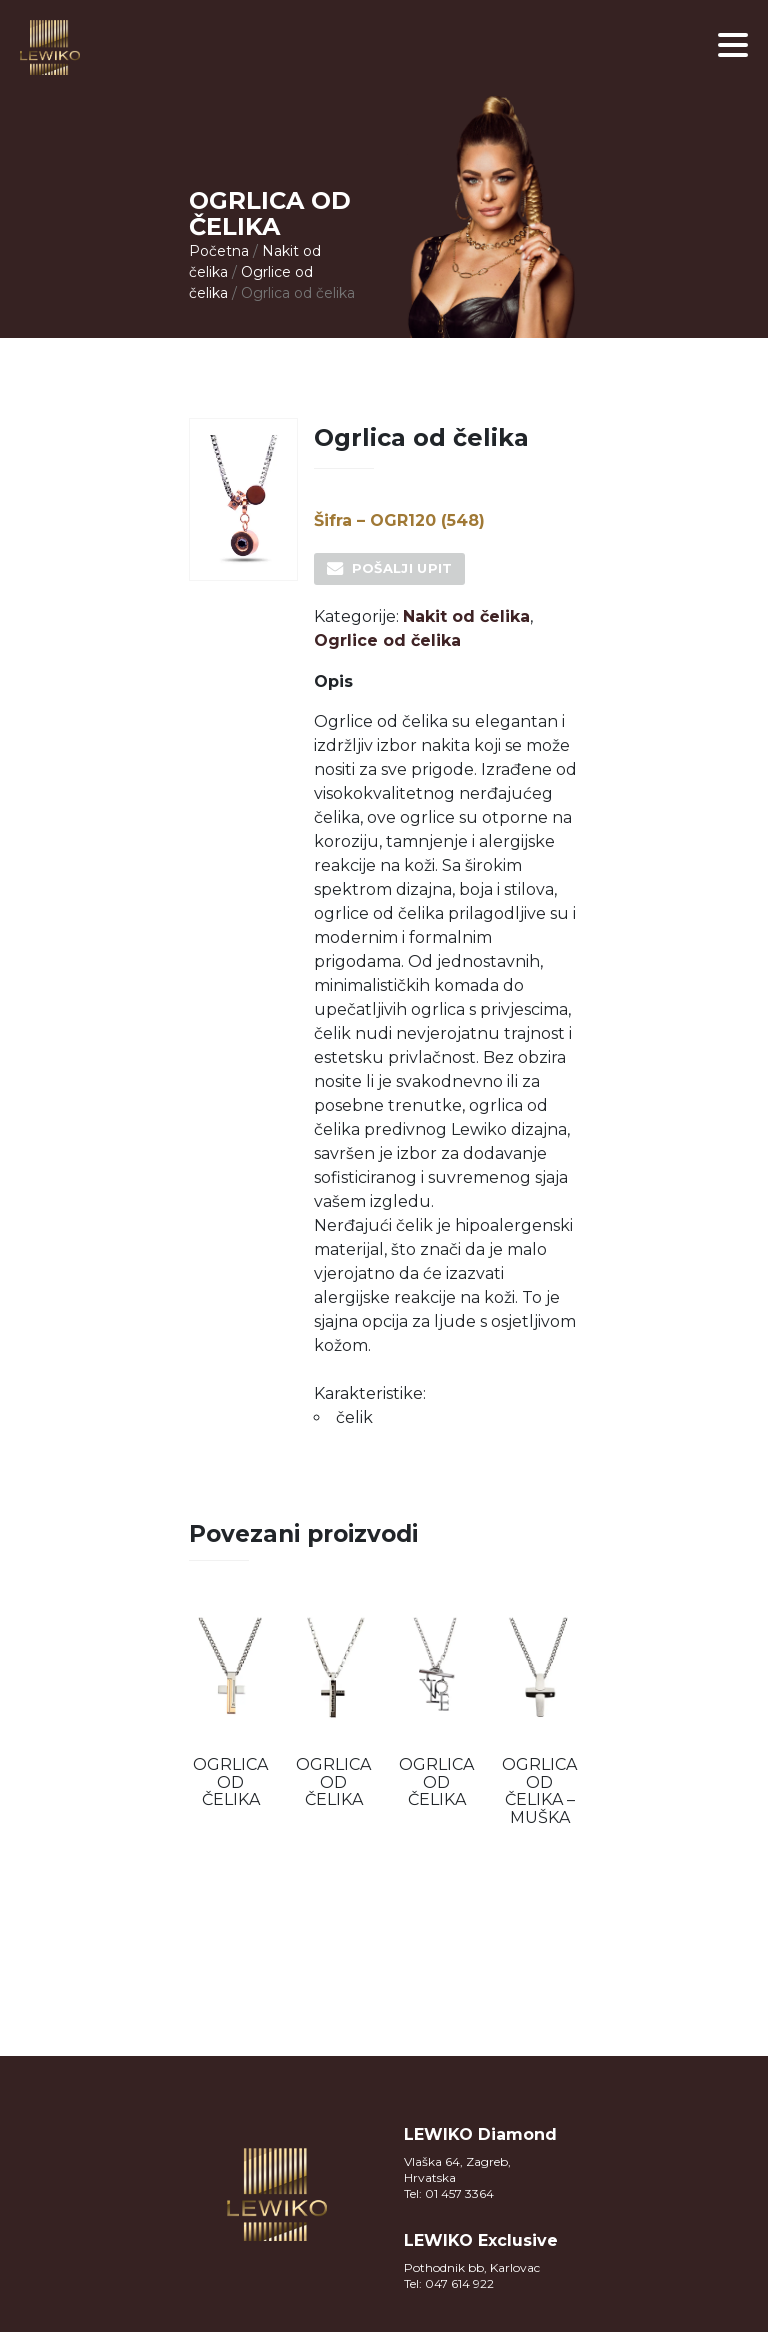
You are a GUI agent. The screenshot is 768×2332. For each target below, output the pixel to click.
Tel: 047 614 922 (449, 2283)
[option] (230, 1709)
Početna (219, 251)
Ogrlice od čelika (387, 640)
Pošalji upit (402, 568)
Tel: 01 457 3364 (449, 2193)
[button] (733, 45)
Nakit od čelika (466, 616)
